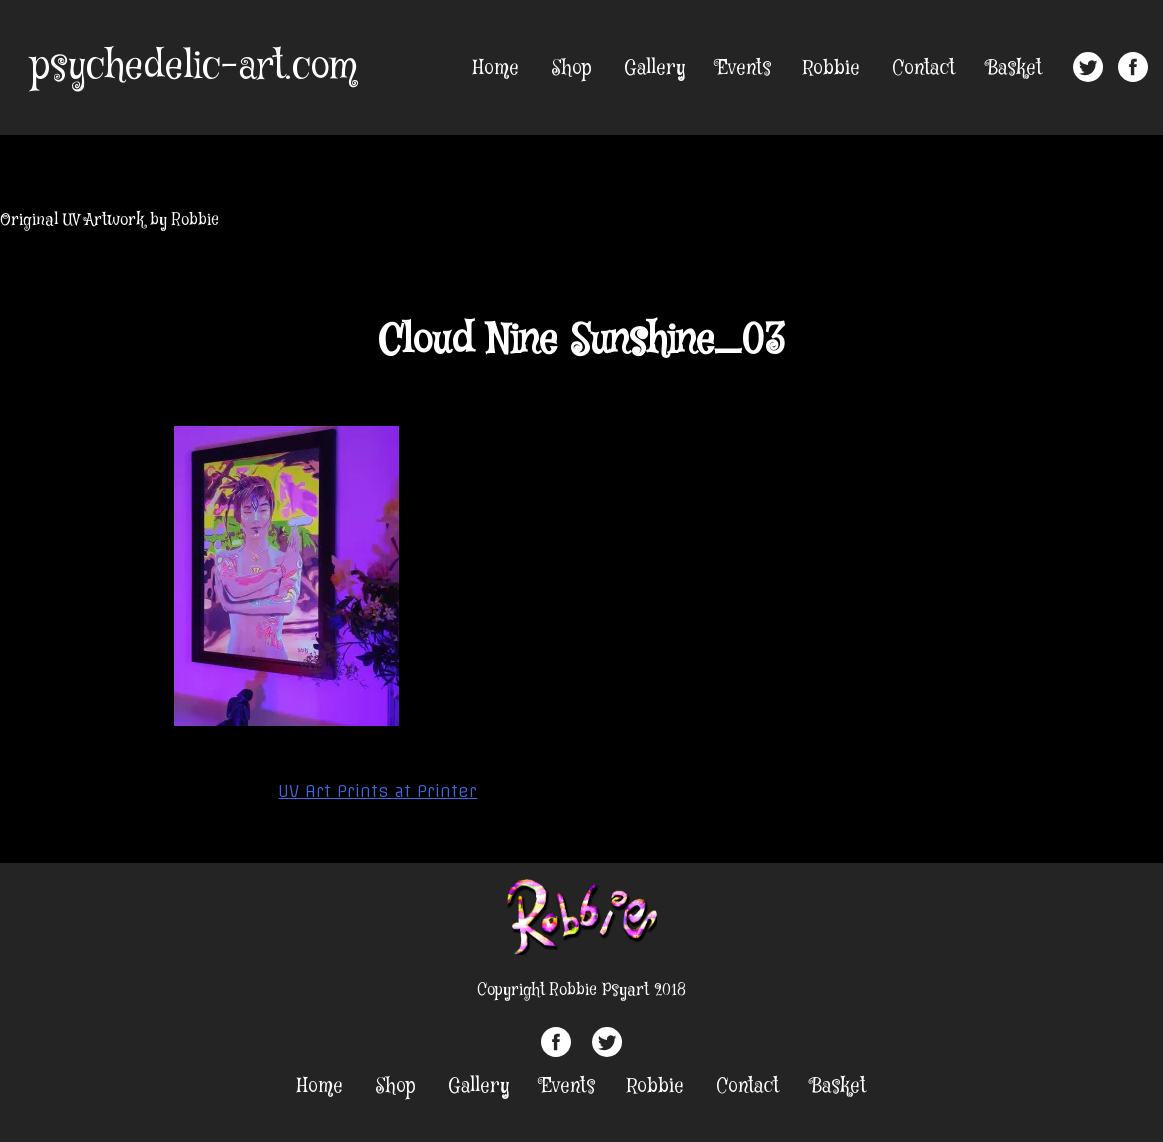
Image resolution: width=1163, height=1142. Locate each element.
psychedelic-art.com (193, 67)
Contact (923, 68)
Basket (1014, 68)
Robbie (831, 68)
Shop (571, 68)
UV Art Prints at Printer (377, 791)
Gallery (654, 68)
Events (744, 68)
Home (496, 68)
